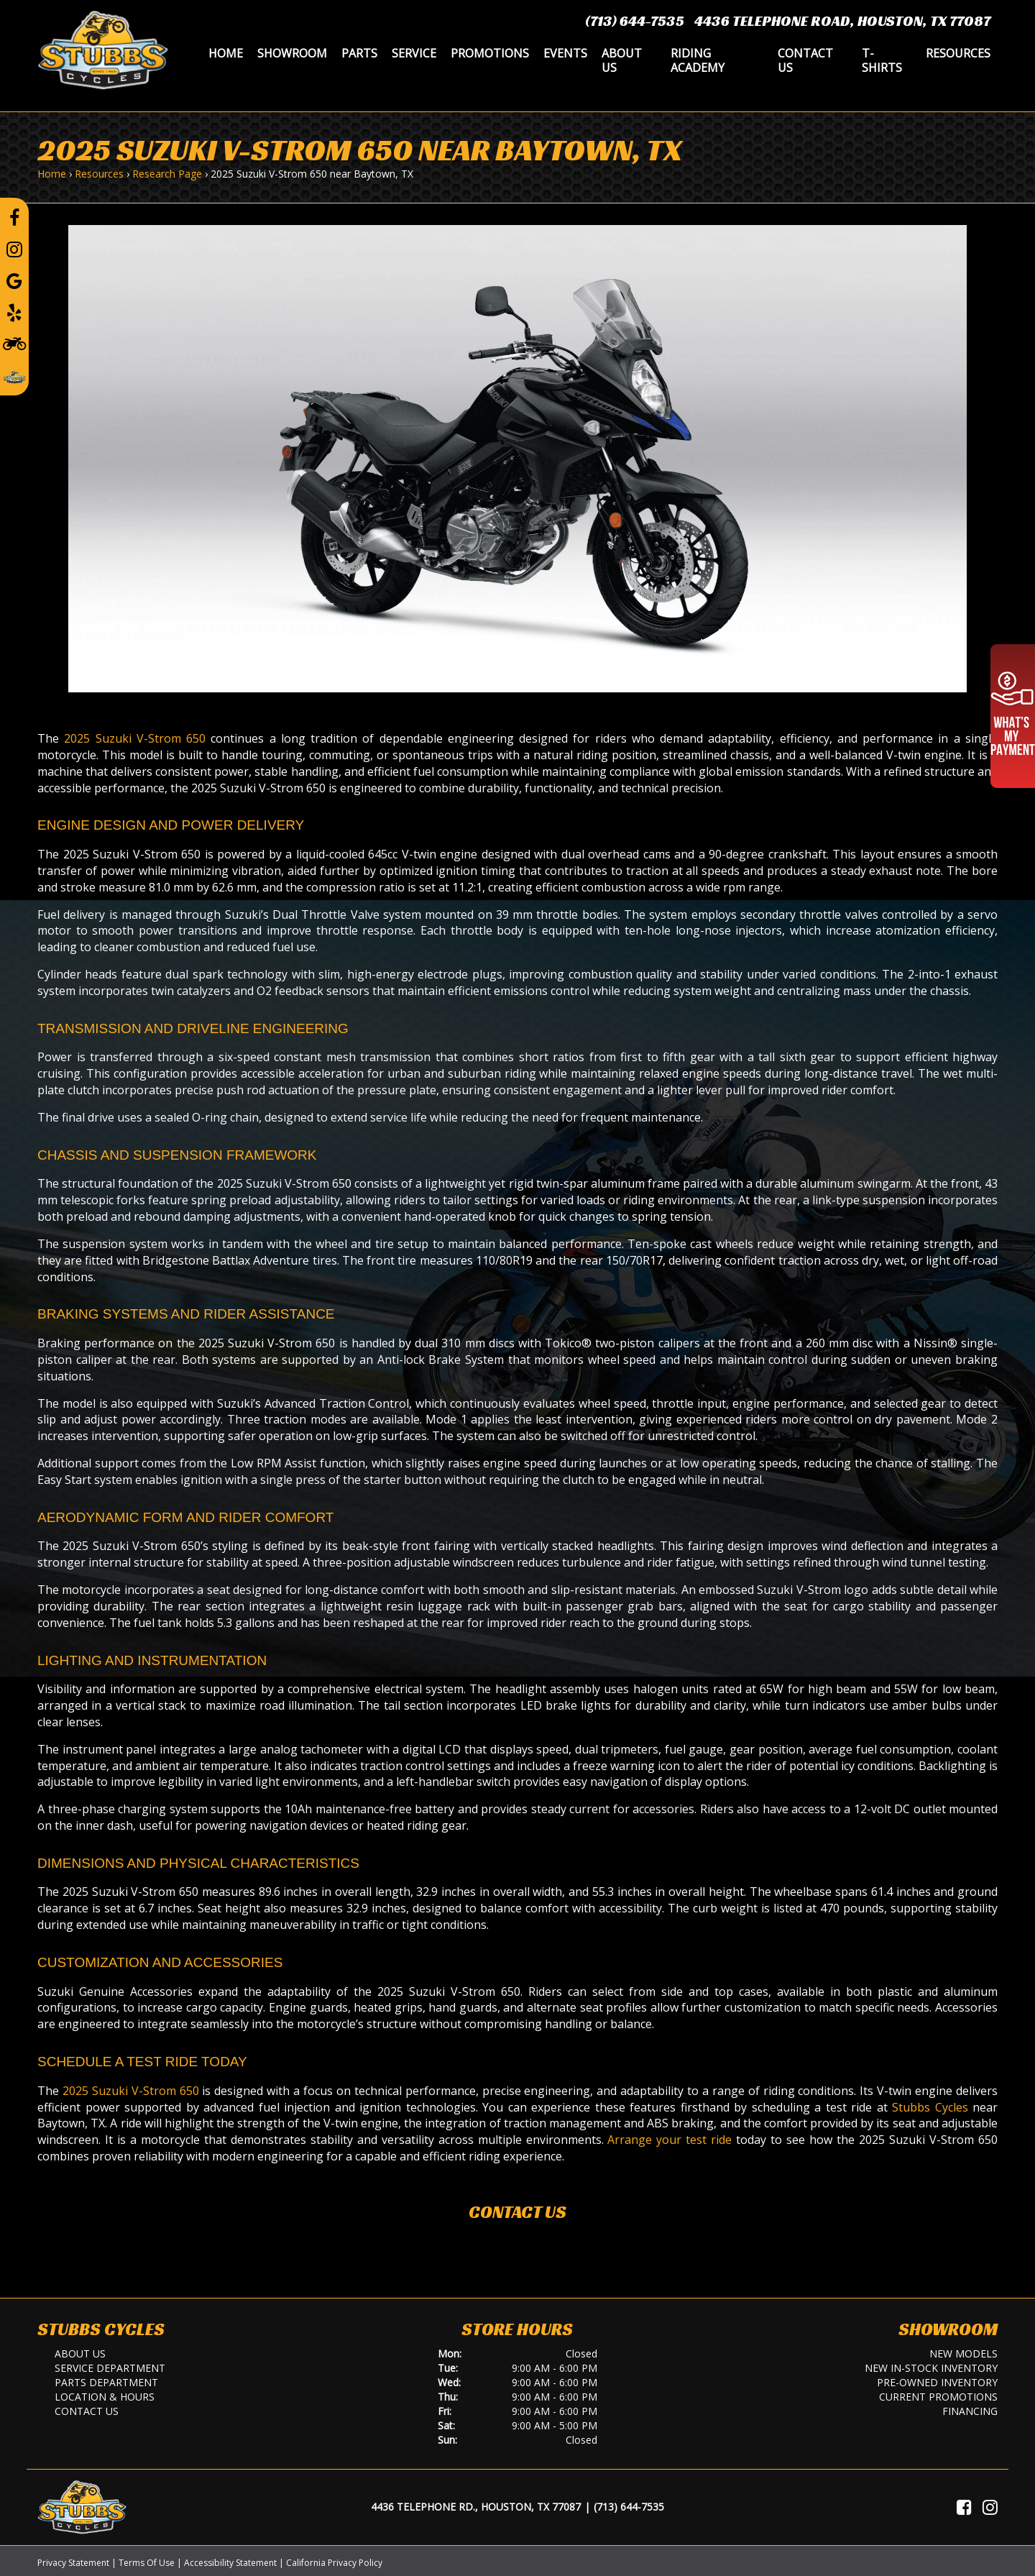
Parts (359, 53)
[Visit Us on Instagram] (990, 2507)
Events (565, 53)
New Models (963, 2353)
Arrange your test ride (669, 2140)
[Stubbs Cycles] (102, 49)
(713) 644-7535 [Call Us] (629, 2506)
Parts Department (106, 2382)
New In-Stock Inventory (931, 2368)
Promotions (490, 53)
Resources (958, 53)
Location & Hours (105, 2396)
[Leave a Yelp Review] (14, 312)
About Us (622, 60)
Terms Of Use (147, 2563)
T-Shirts (882, 60)
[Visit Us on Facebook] (964, 2507)
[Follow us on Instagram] (14, 249)
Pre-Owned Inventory (937, 2382)
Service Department (110, 2368)
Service (414, 53)
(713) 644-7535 (634, 21)
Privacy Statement (73, 2563)
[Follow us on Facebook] (14, 217)
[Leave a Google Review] (14, 280)
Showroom (292, 53)
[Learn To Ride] (14, 343)
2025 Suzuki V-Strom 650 (135, 738)
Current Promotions (938, 2396)
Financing (970, 2411)
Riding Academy (697, 60)
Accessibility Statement (230, 2563)
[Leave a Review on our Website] (14, 374)
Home (225, 53)
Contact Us (805, 60)
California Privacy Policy (334, 2563)
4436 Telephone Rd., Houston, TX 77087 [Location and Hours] (476, 2506)
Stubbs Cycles (930, 2107)
